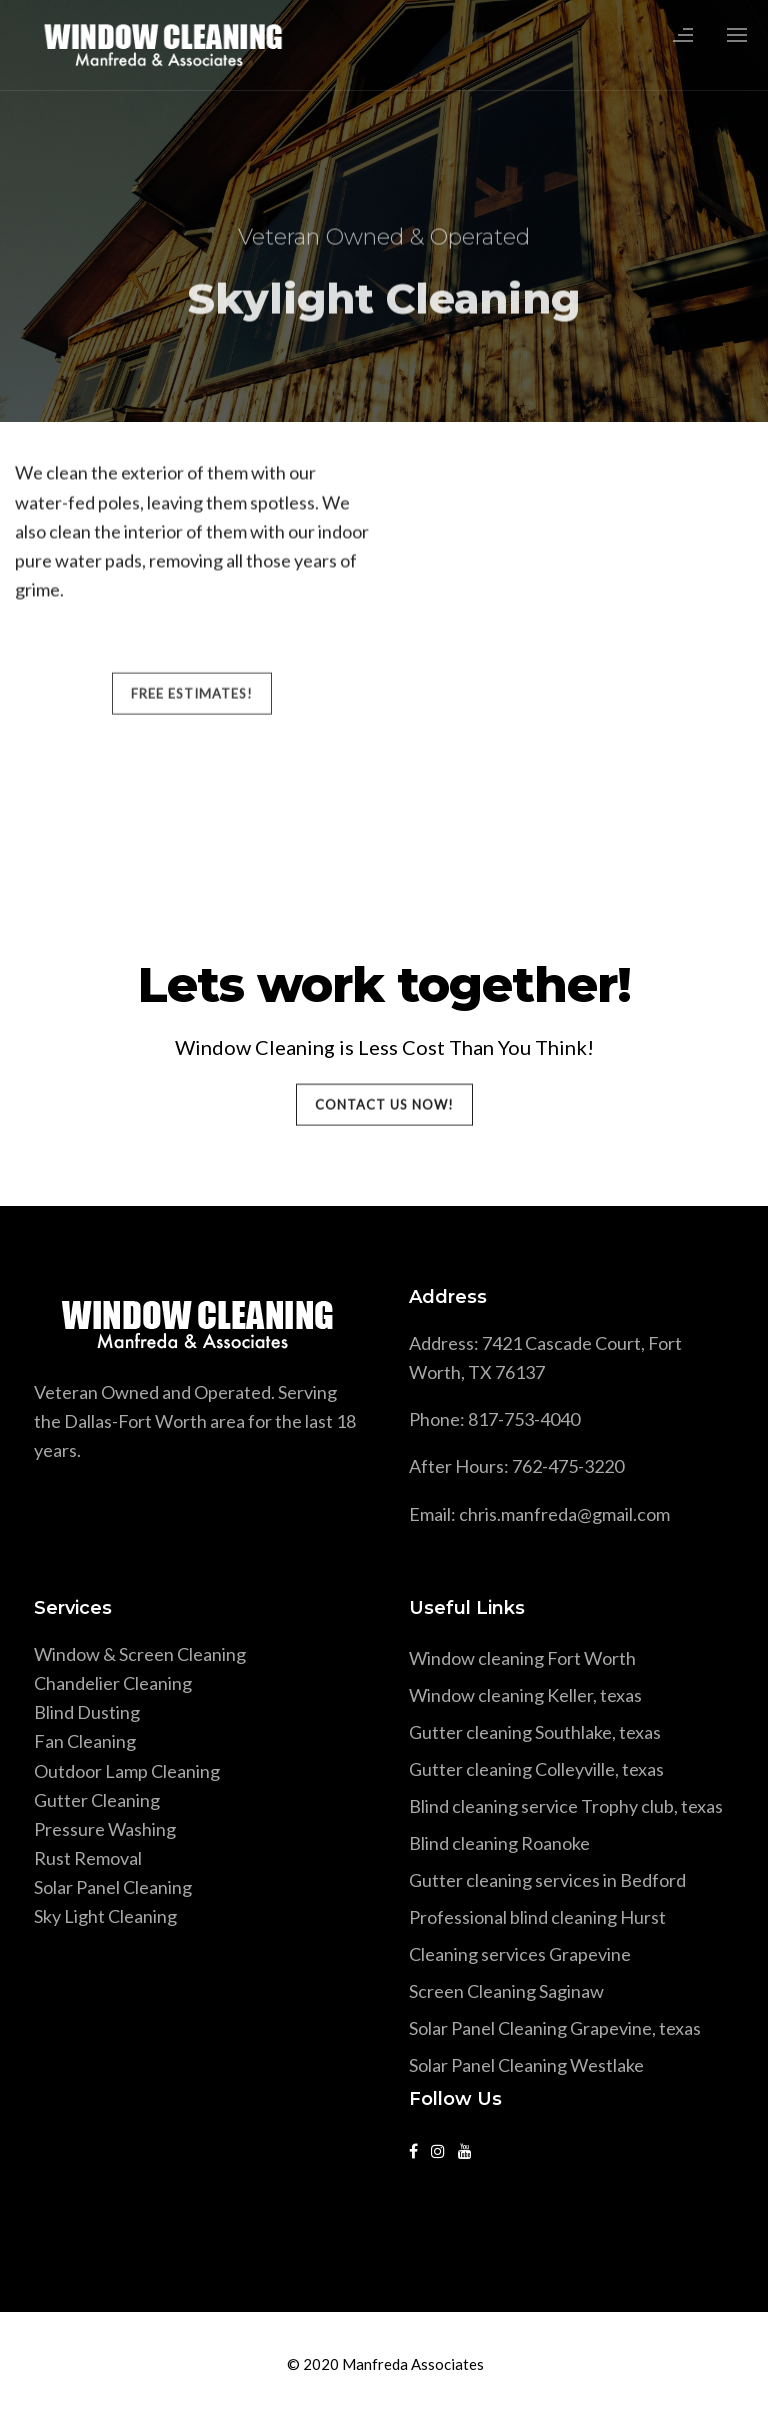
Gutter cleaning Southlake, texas (535, 1732)
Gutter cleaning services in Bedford (547, 1880)
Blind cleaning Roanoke (499, 1843)
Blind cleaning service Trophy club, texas (566, 1806)
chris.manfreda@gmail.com (564, 1514)
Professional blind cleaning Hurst (537, 1917)
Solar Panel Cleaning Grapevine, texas (555, 2028)
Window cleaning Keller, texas (525, 1695)
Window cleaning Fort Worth (522, 1658)
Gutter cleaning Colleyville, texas (536, 1769)
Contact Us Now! (384, 1105)
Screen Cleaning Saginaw (506, 1991)
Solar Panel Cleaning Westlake (526, 2065)
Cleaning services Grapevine (520, 1954)
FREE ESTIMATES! (192, 602)
